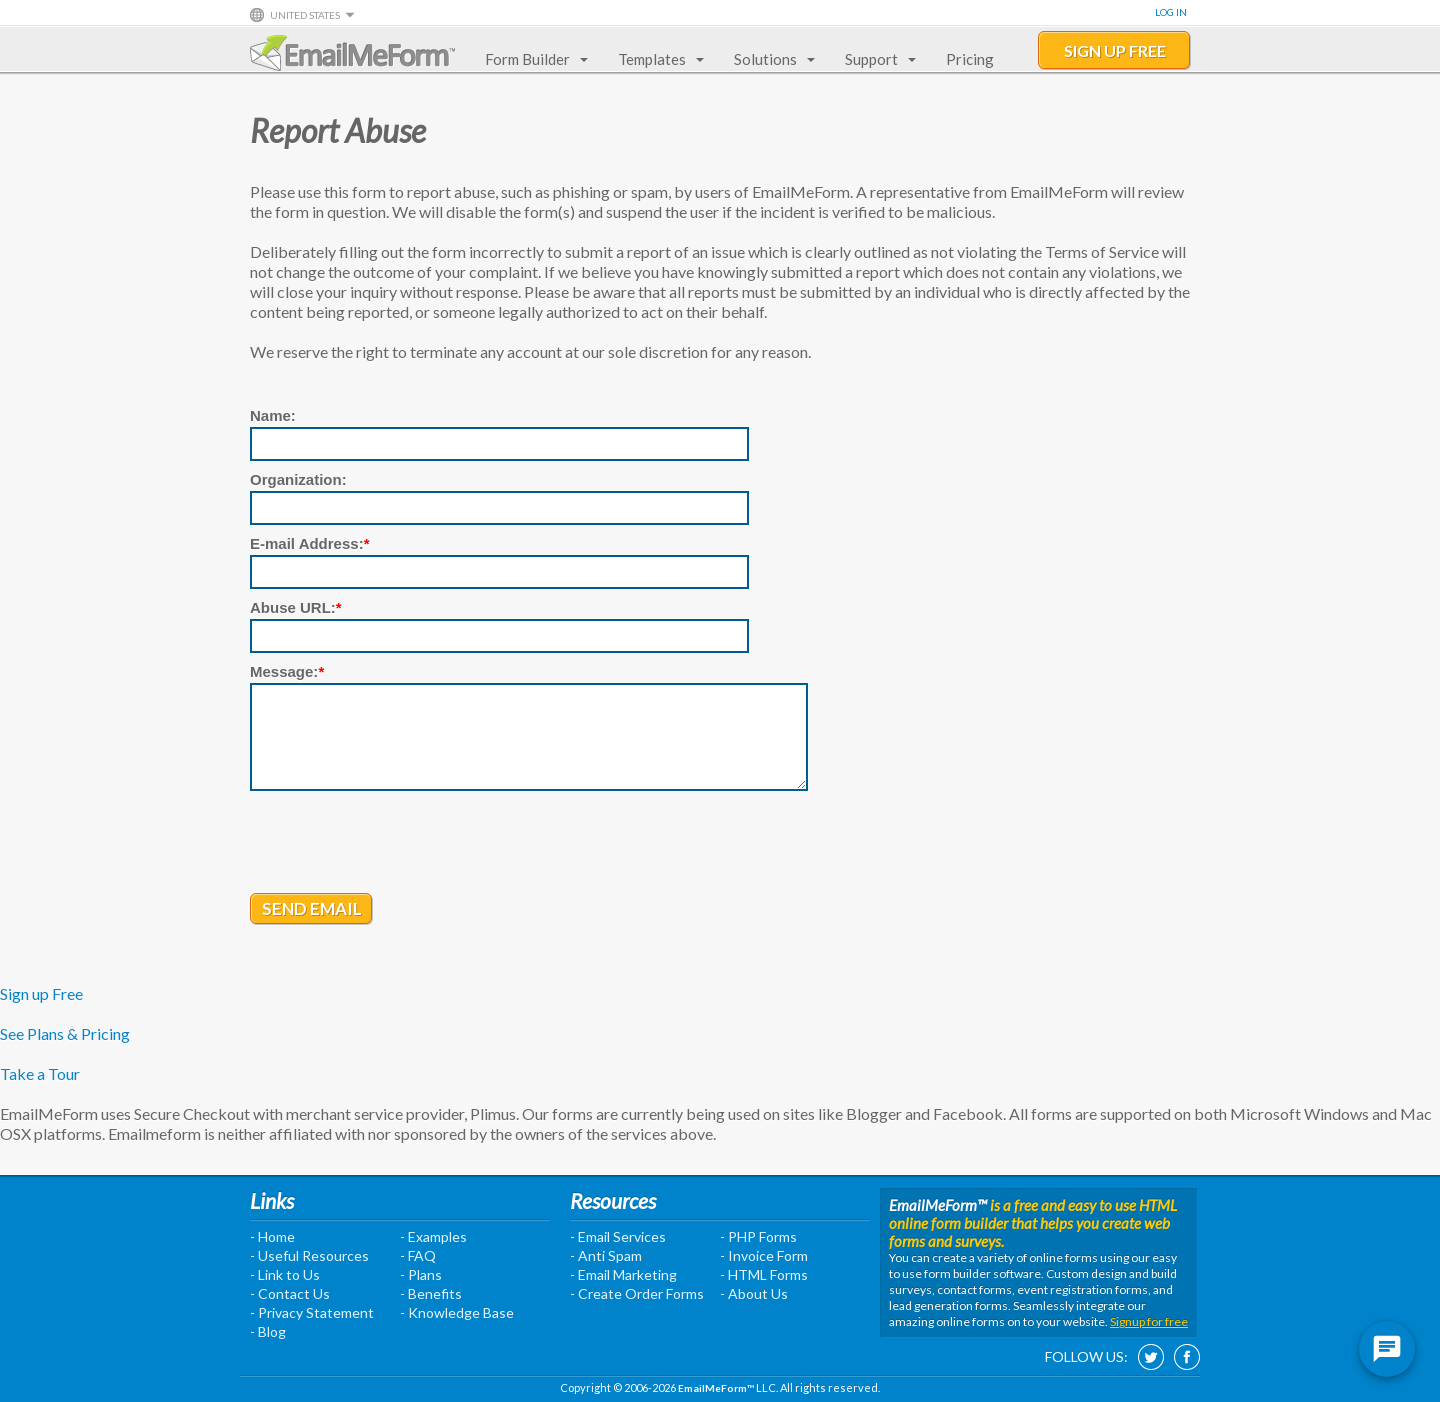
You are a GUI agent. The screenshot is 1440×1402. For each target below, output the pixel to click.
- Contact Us (290, 1293)
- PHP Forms (758, 1236)
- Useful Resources (309, 1255)
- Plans (421, 1274)
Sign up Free (41, 993)
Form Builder (532, 59)
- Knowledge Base (457, 1312)
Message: (287, 671)
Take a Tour (40, 1073)
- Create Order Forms (637, 1293)
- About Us (754, 1293)
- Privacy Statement (312, 1312)
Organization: (298, 479)
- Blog (268, 1331)
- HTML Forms (764, 1274)
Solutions (770, 59)
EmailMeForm (352, 53)
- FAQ (418, 1255)
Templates (657, 59)
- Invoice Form (764, 1255)
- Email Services (618, 1236)
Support (876, 59)
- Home (272, 1236)
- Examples (433, 1236)
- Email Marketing (623, 1274)
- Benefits (431, 1293)
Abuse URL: (296, 607)
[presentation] (402, 844)
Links (272, 1200)
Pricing (970, 59)
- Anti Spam (606, 1255)
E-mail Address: (310, 543)
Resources (613, 1200)
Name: (273, 415)
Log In (1171, 12)
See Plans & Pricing (65, 1033)
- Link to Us (285, 1274)
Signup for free (1149, 1321)
